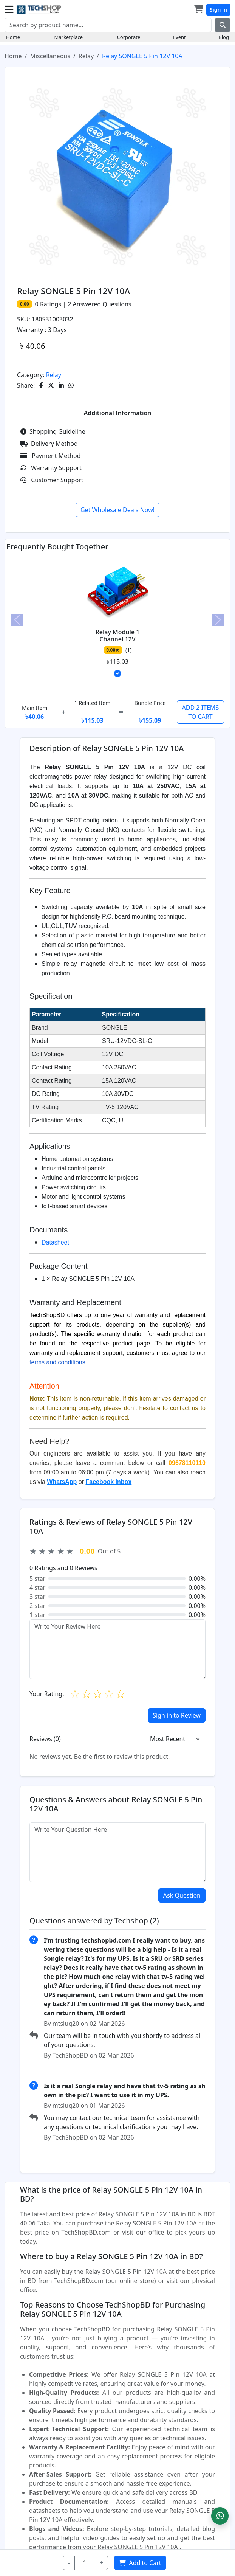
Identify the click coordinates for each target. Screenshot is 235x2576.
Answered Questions (99, 304)
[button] (220, 2516)
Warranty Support (51, 468)
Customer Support (51, 480)
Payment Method (50, 456)
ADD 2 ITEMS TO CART (200, 712)
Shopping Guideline (52, 431)
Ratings (50, 304)
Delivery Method (49, 443)
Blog (223, 37)
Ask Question (182, 1895)
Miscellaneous (50, 56)
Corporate (129, 37)
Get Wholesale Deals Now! (117, 510)
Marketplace (68, 37)
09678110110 (187, 1463)
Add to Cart (141, 2563)
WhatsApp (62, 1482)
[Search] (108, 25)
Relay (86, 56)
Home (13, 37)
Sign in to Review (177, 1715)
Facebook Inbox (108, 1482)
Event (179, 37)
